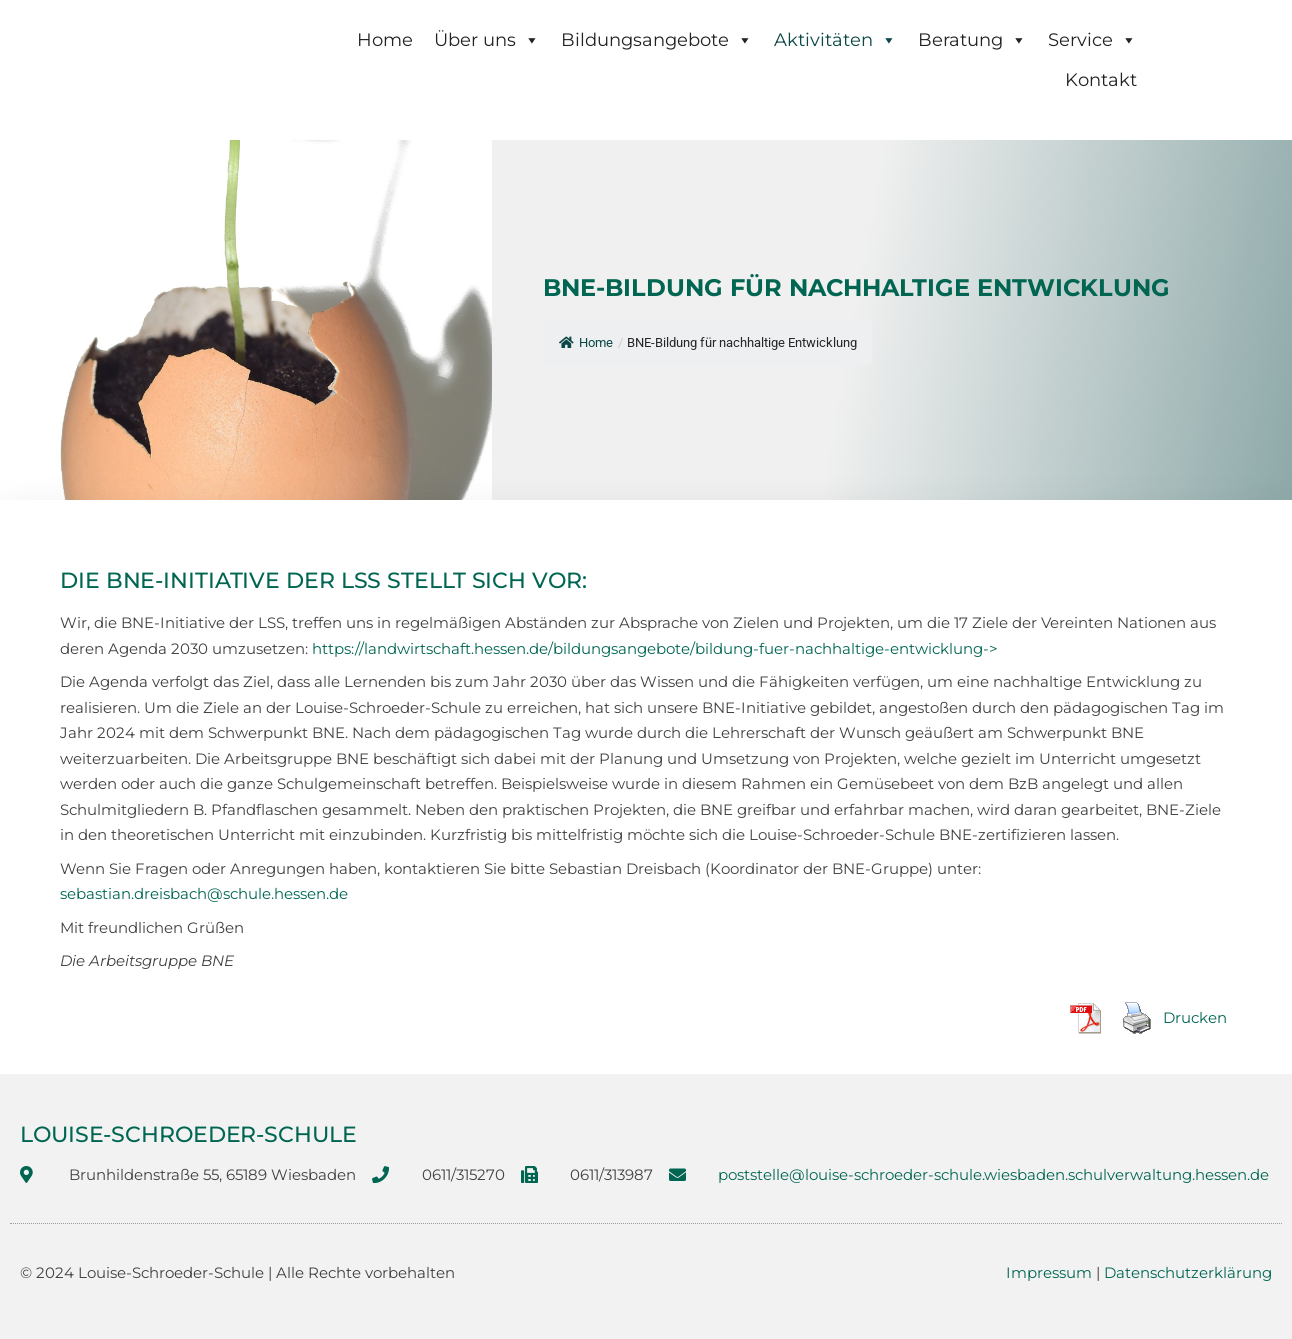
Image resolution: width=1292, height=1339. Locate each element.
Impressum (1049, 1272)
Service (1092, 40)
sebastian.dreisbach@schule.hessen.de (204, 893)
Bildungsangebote (657, 40)
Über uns (487, 40)
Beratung (972, 40)
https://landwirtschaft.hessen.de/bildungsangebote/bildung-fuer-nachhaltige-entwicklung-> (655, 648)
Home (385, 40)
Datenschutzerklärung (1188, 1272)
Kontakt (1101, 80)
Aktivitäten (835, 40)
